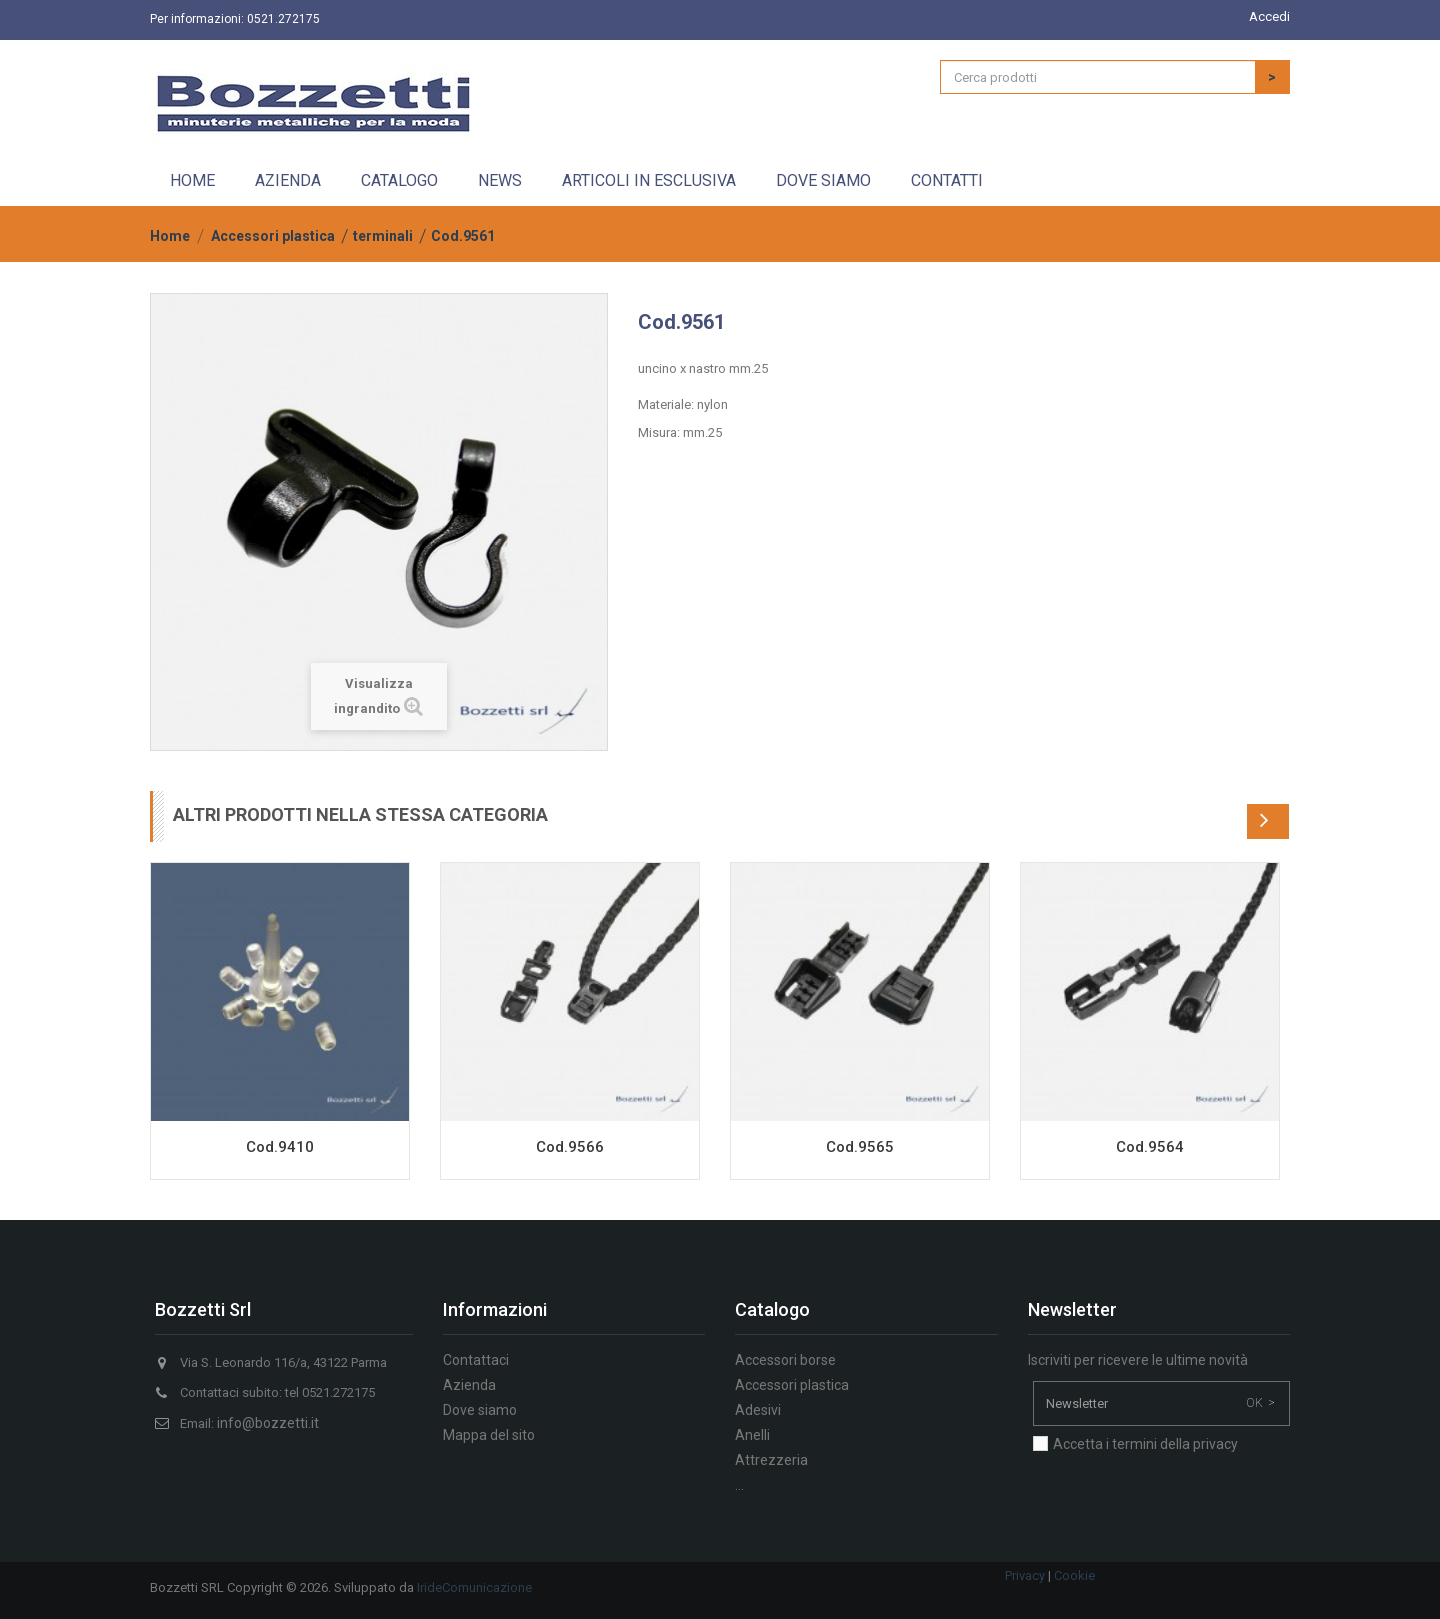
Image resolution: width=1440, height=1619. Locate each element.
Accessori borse (785, 1360)
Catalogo (399, 180)
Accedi (1269, 16)
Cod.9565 (860, 1147)
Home (192, 180)
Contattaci (476, 1360)
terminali (383, 236)
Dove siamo (823, 180)
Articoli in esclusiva (649, 180)
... (739, 1485)
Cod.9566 (570, 1147)
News (500, 180)
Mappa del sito (489, 1435)
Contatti (947, 180)
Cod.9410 (280, 1147)
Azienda (288, 180)
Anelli (752, 1435)
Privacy (1025, 1575)
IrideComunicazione (474, 1587)
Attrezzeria (771, 1460)
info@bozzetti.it (268, 1423)
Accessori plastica (273, 236)
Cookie (1074, 1575)
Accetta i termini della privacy (1145, 1444)
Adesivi (758, 1410)
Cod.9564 (1150, 1147)
